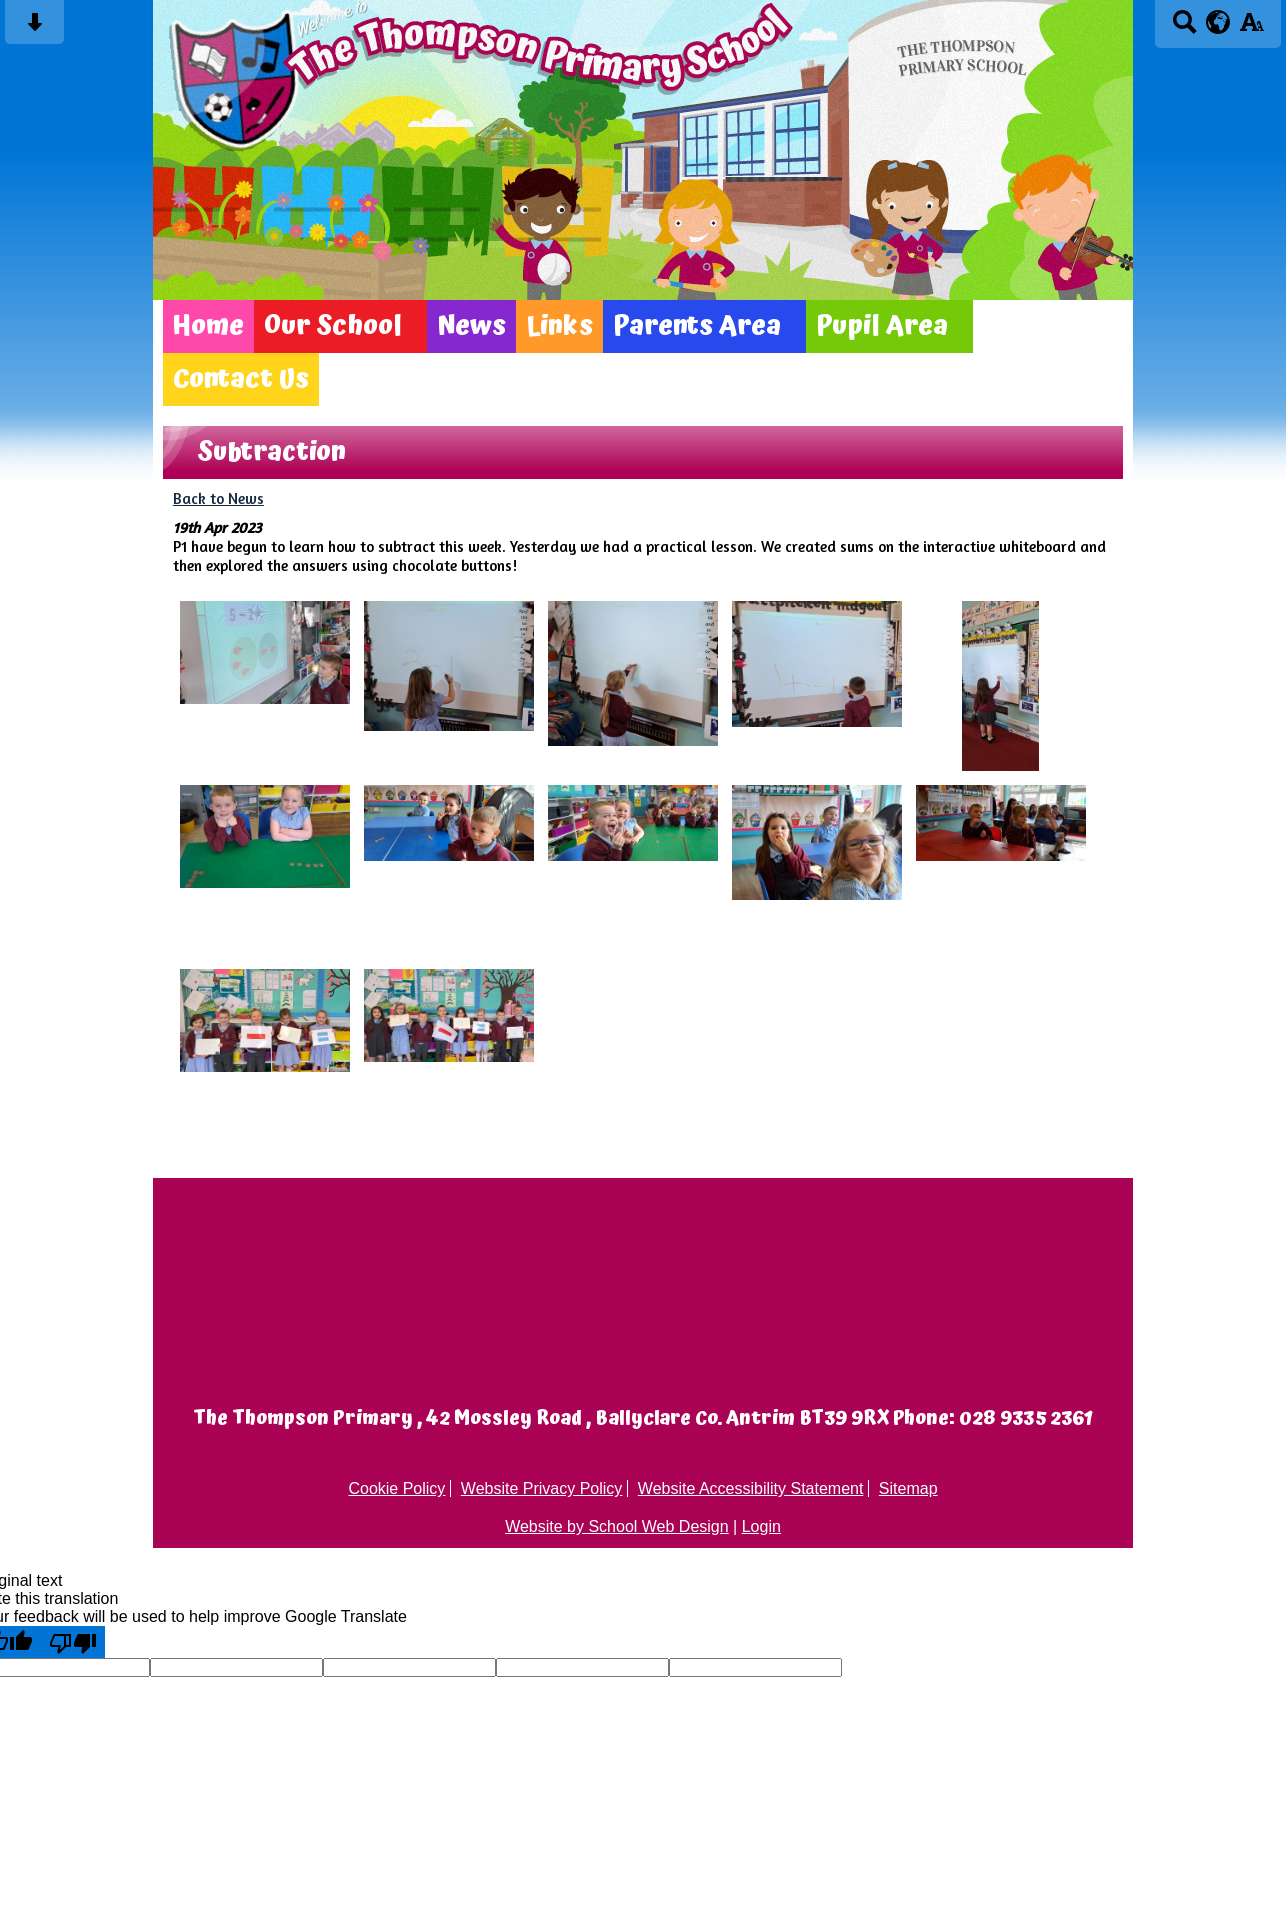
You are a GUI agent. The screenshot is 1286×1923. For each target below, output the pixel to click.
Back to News (218, 498)
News (471, 326)
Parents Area (697, 326)
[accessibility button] (1251, 28)
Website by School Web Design (617, 1526)
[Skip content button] (34, 28)
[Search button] (1184, 28)
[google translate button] (1218, 22)
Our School (333, 326)
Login (761, 1526)
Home (208, 326)
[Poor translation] (73, 1642)
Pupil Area (882, 326)
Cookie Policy (396, 1488)
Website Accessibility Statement (751, 1488)
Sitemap (908, 1488)
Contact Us (241, 379)
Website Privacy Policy (542, 1488)
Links (559, 326)
